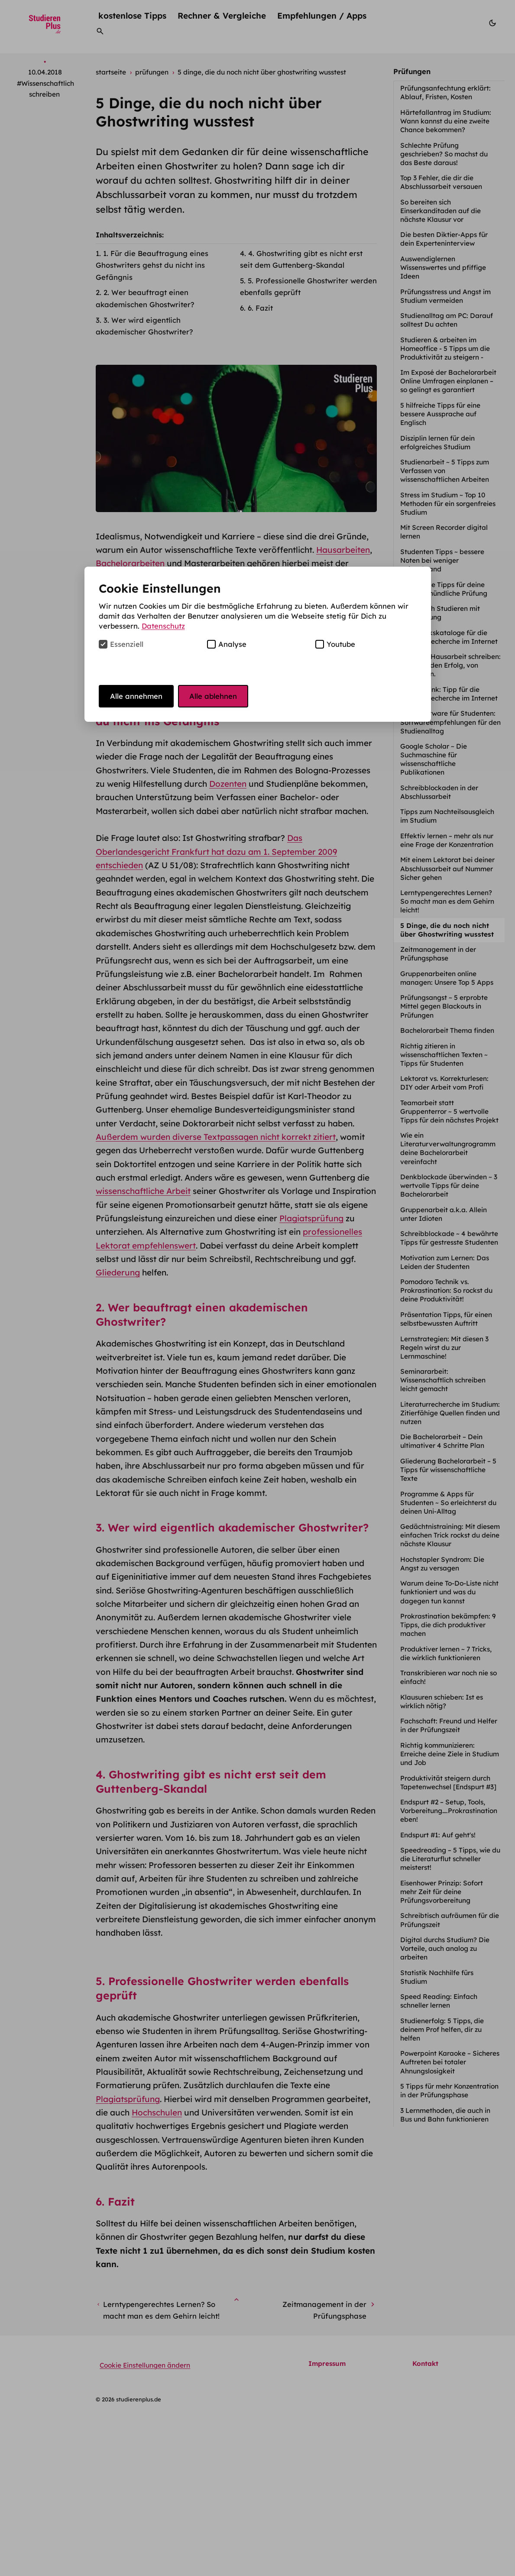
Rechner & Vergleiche (222, 15)
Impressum (327, 2522)
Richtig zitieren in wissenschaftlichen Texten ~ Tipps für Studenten (444, 1054)
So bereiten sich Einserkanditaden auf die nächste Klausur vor (440, 211)
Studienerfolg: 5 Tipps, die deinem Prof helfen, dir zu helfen (442, 2029)
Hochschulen (157, 2270)
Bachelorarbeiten (130, 563)
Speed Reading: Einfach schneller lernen (438, 2000)
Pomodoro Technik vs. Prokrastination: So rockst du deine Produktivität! (446, 1290)
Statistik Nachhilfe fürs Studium (436, 1977)
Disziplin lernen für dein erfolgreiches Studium (437, 442)
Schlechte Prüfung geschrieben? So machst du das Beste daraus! (444, 154)
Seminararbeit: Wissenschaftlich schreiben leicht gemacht (443, 1380)
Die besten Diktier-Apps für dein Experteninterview (444, 238)
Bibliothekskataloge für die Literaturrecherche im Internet (449, 637)
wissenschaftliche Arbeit (143, 1191)
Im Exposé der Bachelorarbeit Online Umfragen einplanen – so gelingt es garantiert (448, 381)
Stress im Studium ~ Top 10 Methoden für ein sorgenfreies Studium (448, 503)
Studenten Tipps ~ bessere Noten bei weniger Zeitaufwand (442, 560)
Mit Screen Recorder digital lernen (444, 531)
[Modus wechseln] (492, 24)
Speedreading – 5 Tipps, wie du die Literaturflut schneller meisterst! (450, 1859)
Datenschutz (163, 625)
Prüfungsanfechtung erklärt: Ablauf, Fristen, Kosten (445, 92)
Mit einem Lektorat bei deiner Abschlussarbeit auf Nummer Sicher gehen (447, 868)
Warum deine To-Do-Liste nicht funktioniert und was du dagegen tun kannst (449, 1592)
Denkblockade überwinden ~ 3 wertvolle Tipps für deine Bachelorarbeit (448, 1185)
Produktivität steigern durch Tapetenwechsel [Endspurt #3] (449, 1782)
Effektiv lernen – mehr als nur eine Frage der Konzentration (447, 840)
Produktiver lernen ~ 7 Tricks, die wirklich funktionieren (446, 1653)
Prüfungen (412, 71)
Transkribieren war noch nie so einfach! (448, 1677)
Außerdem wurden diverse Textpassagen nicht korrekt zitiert (216, 1137)
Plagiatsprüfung (311, 1218)
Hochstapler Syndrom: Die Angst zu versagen (442, 1563)
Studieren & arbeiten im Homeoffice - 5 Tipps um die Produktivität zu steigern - (445, 348)
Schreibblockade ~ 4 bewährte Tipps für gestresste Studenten (450, 1238)
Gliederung (118, 1272)
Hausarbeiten (343, 550)
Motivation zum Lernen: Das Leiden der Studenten (444, 1262)
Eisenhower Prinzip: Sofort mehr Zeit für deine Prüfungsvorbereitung (441, 1891)
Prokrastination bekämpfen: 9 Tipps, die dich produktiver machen (448, 1625)
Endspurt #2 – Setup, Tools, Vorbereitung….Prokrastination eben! (448, 1810)
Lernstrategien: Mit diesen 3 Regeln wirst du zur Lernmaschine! (444, 1347)
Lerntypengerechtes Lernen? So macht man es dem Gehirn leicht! (447, 901)
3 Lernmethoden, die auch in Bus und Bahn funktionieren (445, 2114)
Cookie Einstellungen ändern (145, 2523)
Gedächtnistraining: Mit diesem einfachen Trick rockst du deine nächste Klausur (450, 1535)
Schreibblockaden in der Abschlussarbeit (439, 792)
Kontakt (425, 2522)
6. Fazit (260, 307)
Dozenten (227, 784)
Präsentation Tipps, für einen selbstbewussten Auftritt (446, 1319)
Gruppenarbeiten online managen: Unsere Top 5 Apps (447, 978)
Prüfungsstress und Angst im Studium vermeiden (445, 296)
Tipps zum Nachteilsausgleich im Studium (447, 816)
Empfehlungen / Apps (321, 15)
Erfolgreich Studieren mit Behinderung (440, 612)
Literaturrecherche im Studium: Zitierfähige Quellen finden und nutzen (450, 1413)
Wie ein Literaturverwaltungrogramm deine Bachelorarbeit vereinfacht (448, 1148)
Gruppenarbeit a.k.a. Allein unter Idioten (443, 1214)
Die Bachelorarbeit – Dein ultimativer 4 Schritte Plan (443, 1441)
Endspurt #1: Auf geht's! (438, 1835)
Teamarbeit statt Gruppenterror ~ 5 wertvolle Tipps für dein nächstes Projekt (450, 1111)
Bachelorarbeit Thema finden (448, 1030)
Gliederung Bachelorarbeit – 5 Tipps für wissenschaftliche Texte (448, 1470)
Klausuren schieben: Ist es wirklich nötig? (441, 1701)
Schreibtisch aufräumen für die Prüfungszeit (449, 1919)
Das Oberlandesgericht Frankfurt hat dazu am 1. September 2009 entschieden (216, 851)
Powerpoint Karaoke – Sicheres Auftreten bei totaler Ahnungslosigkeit (449, 2062)
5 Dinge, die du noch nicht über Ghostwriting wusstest (448, 929)
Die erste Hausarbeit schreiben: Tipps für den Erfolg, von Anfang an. (450, 665)
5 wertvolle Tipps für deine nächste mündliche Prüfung (444, 589)
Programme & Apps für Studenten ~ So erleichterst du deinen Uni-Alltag (448, 1502)
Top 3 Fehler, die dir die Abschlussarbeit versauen (442, 182)
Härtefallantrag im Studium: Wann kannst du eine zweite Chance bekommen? (445, 121)
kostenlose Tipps (132, 15)
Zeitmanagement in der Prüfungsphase (438, 953)
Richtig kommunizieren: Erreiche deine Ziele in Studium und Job (449, 1754)
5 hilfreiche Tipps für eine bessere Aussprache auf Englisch (440, 414)
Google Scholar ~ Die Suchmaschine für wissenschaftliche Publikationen (433, 759)
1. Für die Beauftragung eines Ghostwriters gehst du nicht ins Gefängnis (152, 265)
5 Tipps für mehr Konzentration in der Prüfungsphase (449, 2090)
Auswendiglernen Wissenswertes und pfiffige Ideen (443, 267)
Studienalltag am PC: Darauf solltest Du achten (446, 319)
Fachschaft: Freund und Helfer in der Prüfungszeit (448, 1725)
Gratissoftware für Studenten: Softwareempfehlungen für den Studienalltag (450, 722)
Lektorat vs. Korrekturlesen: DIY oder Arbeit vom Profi (444, 1082)
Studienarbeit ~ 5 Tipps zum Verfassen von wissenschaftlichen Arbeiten (445, 470)
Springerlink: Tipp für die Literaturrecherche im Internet (449, 693)
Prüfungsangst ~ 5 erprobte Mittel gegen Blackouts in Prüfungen (444, 1006)
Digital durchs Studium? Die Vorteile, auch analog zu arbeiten (444, 1948)
